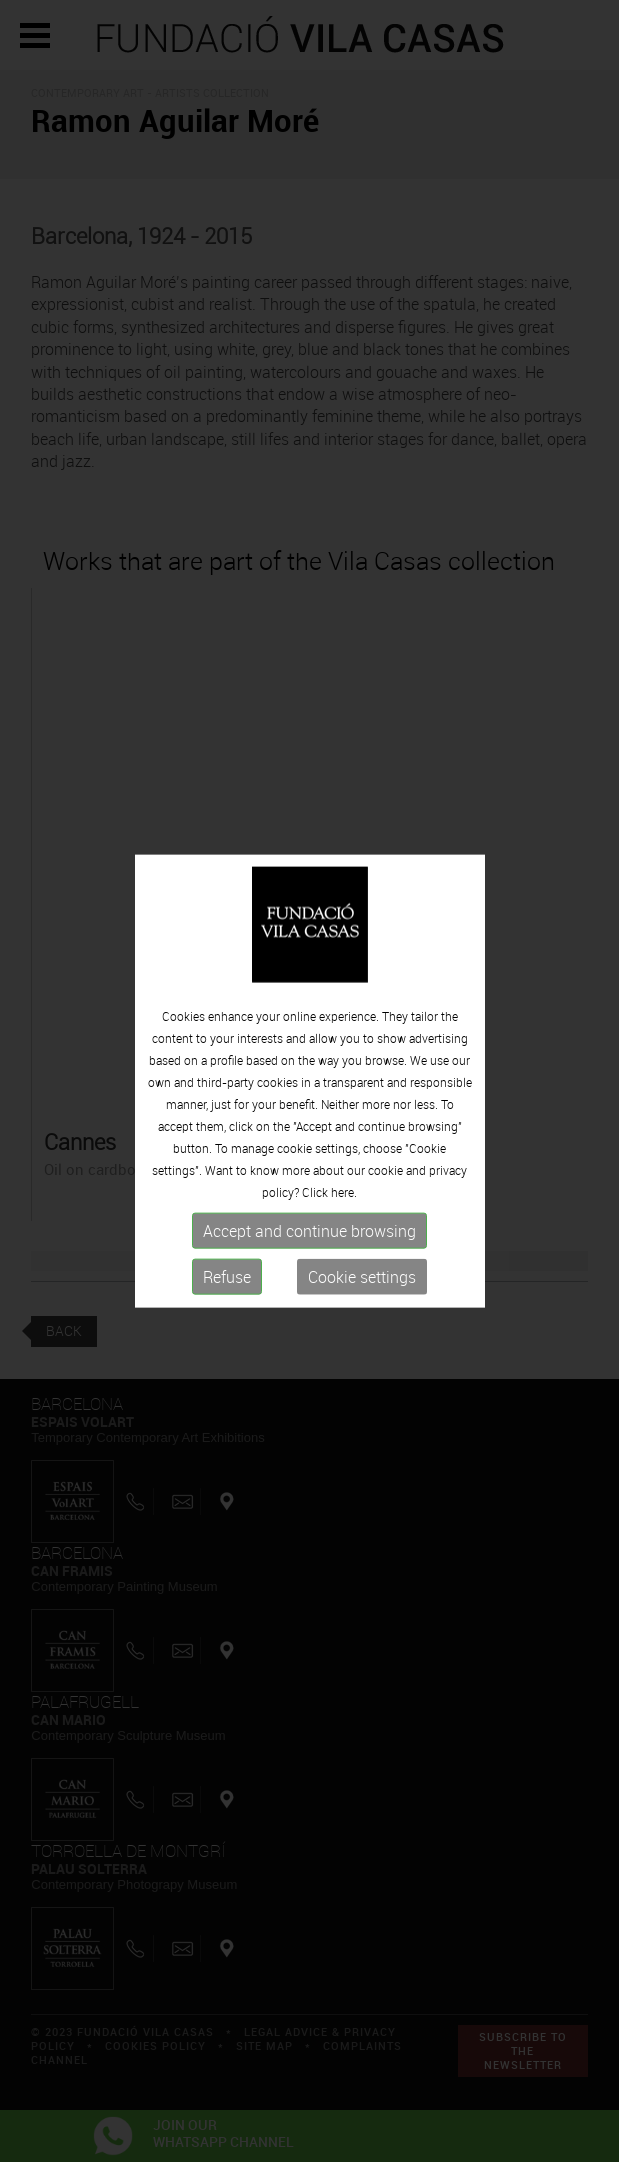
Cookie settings (362, 1277)
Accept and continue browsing (309, 1231)
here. (344, 1192)
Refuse (227, 1277)
